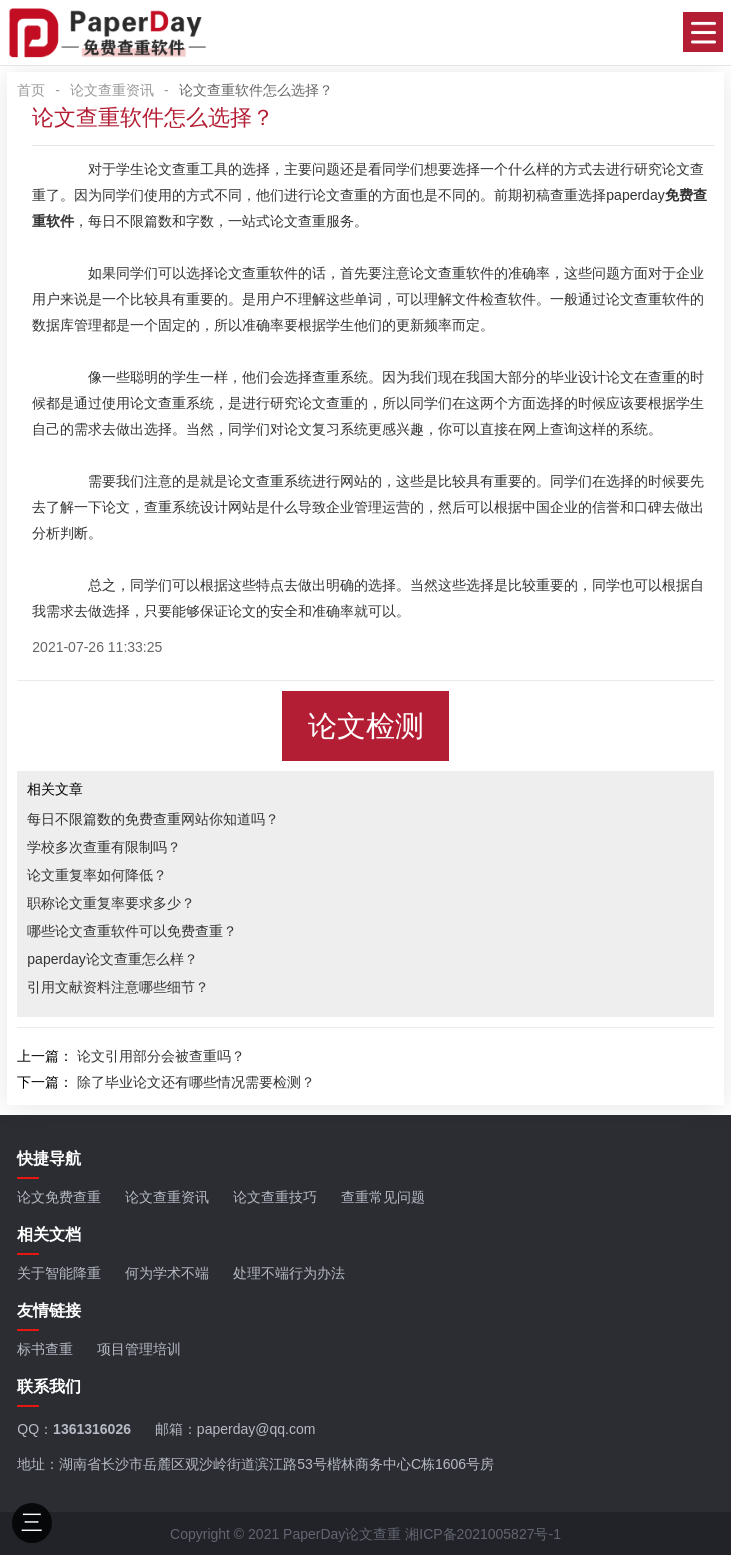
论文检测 (366, 726)
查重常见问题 (383, 1197)
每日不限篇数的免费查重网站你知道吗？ (153, 819)
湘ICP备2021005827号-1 (483, 1534)
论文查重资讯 (112, 90)
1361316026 (92, 1429)
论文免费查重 (59, 1197)
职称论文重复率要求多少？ (111, 903)
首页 (31, 90)
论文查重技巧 (275, 1197)
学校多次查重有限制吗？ (104, 847)
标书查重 (45, 1349)
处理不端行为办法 (289, 1273)
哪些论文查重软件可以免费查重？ (132, 931)
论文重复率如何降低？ (97, 875)
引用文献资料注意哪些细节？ (118, 987)
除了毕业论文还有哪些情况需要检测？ (196, 1082)
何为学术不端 (167, 1273)
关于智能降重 (59, 1273)
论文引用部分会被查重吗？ (161, 1056)
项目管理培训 (139, 1349)
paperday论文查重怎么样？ (112, 959)
